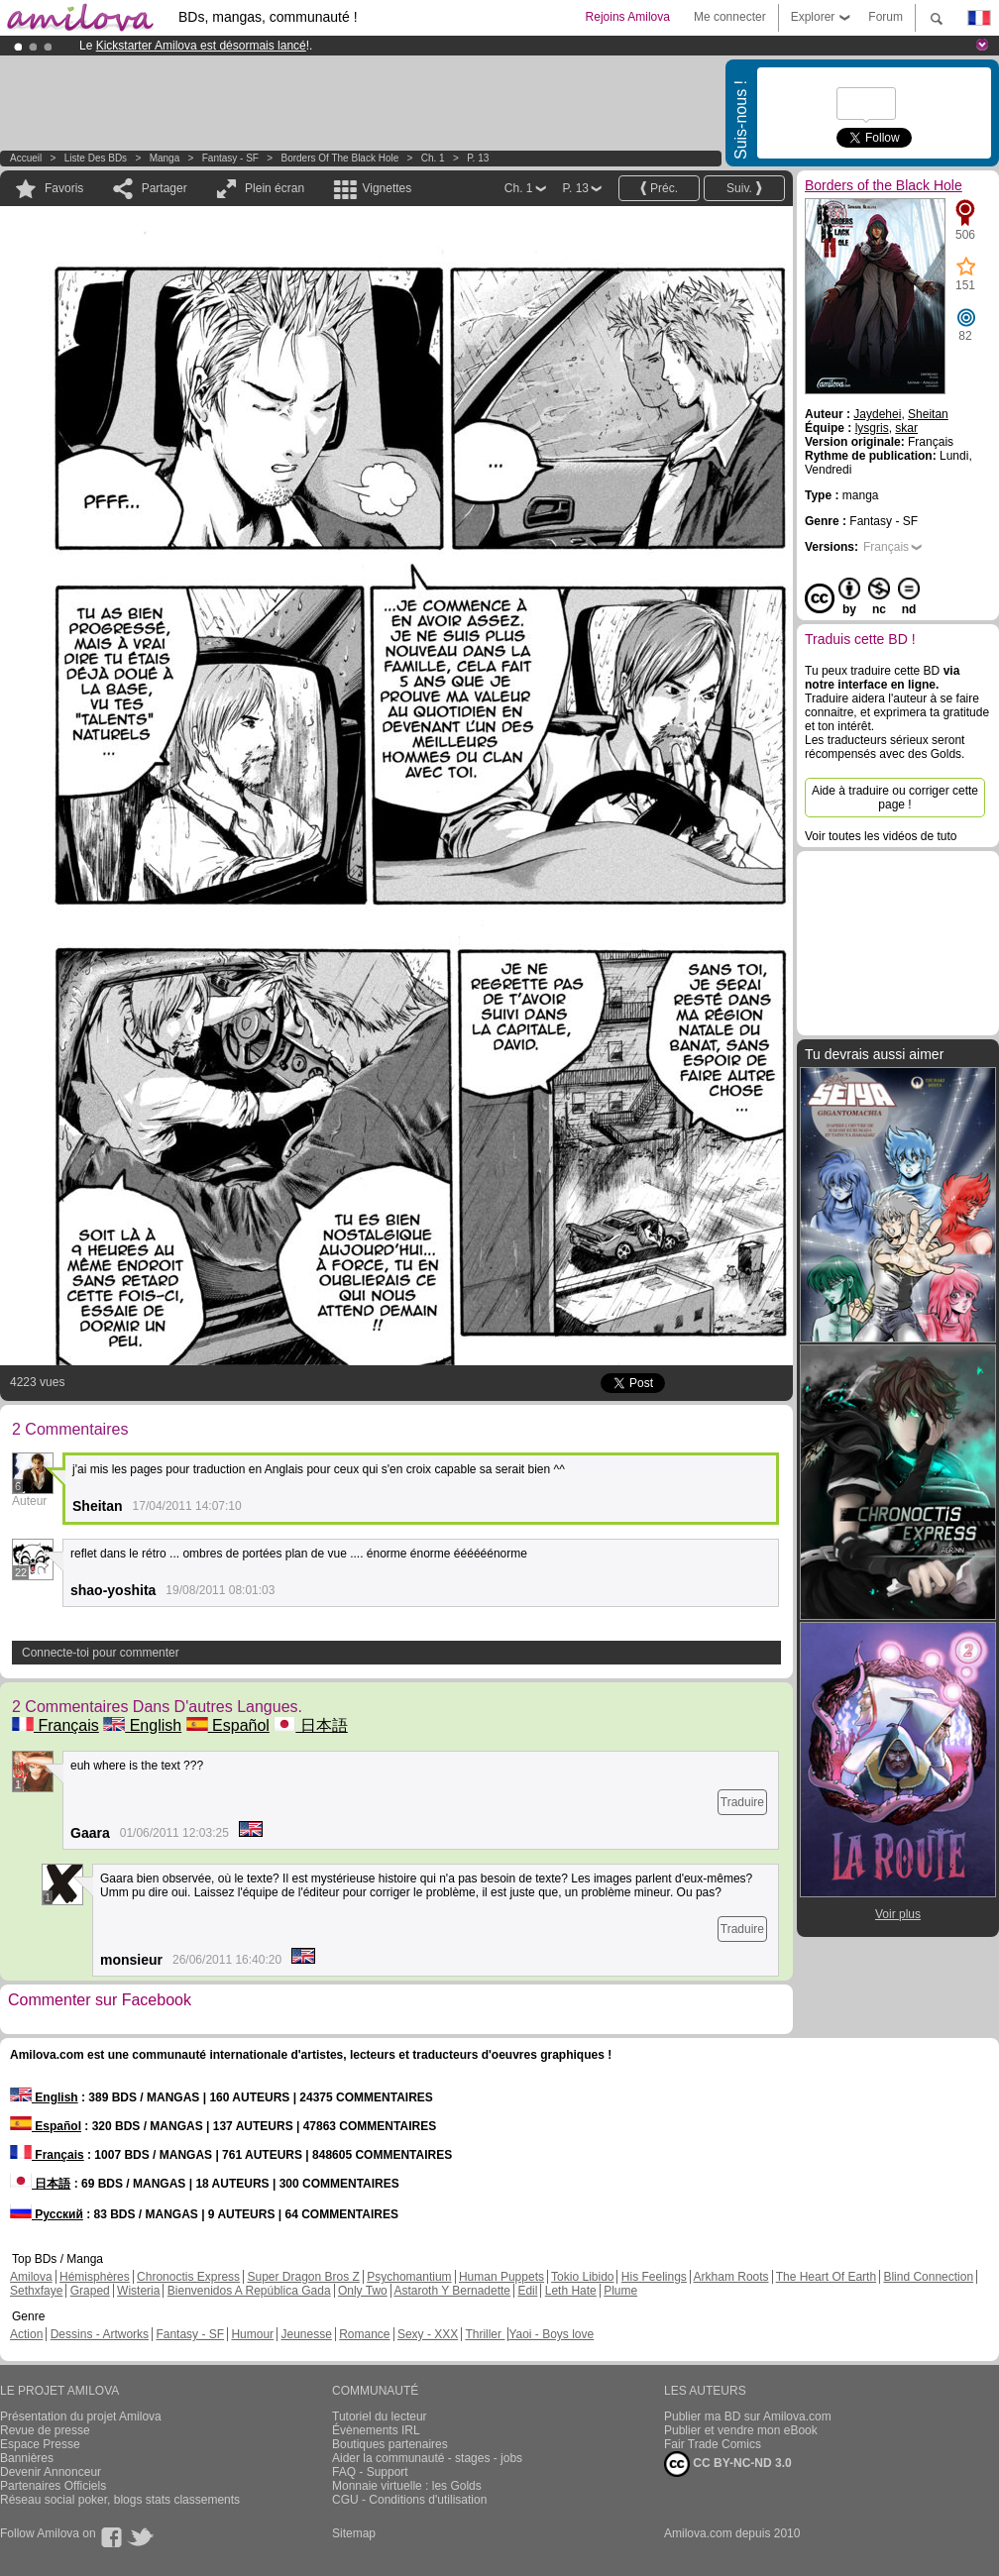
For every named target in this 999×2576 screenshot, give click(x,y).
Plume (620, 2291)
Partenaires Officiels (53, 2486)
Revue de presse (45, 2430)
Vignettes (386, 188)
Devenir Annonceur (50, 2472)
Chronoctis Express (188, 2277)
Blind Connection (928, 2277)
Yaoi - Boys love (551, 2334)
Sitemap (354, 2533)
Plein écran (274, 188)
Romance (364, 2334)
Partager (164, 188)
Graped (90, 2291)
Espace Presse (40, 2444)
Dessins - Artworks (100, 2334)
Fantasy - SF (230, 158)
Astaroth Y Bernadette (451, 2291)
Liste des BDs (95, 158)
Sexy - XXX (427, 2334)
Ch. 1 (433, 158)
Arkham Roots (731, 2277)
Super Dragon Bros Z (303, 2277)
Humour (252, 2334)
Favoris (64, 188)
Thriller (484, 2334)
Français (55, 1725)
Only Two (363, 2291)
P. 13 (478, 158)
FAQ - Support (370, 2472)
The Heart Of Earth (826, 2277)
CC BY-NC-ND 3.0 (728, 2464)
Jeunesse (305, 2334)
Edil (527, 2291)
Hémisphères (94, 2277)
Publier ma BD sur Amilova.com (748, 2416)
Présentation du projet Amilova (81, 2416)
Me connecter (730, 17)
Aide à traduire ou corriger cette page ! (895, 797)
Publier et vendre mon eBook (741, 2430)
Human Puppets (501, 2277)
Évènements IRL (376, 2430)
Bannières (27, 2458)
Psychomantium (409, 2277)
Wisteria (138, 2291)
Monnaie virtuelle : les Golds (407, 2486)
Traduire (742, 1802)
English (142, 1725)
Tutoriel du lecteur (379, 2416)
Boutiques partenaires (390, 2444)
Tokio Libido (582, 2277)
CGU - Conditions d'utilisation (409, 2500)
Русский (46, 2214)
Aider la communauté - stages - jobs (427, 2458)
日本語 (310, 1725)
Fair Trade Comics (712, 2444)
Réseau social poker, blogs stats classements (120, 2500)
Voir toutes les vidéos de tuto (880, 836)
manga (165, 158)
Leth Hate (571, 2291)
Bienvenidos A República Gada (249, 2291)
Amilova (31, 2277)
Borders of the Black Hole (340, 158)
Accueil (26, 158)
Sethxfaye (36, 2291)
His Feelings (654, 2277)
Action (26, 2334)
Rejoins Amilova (628, 17)
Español (228, 1725)
